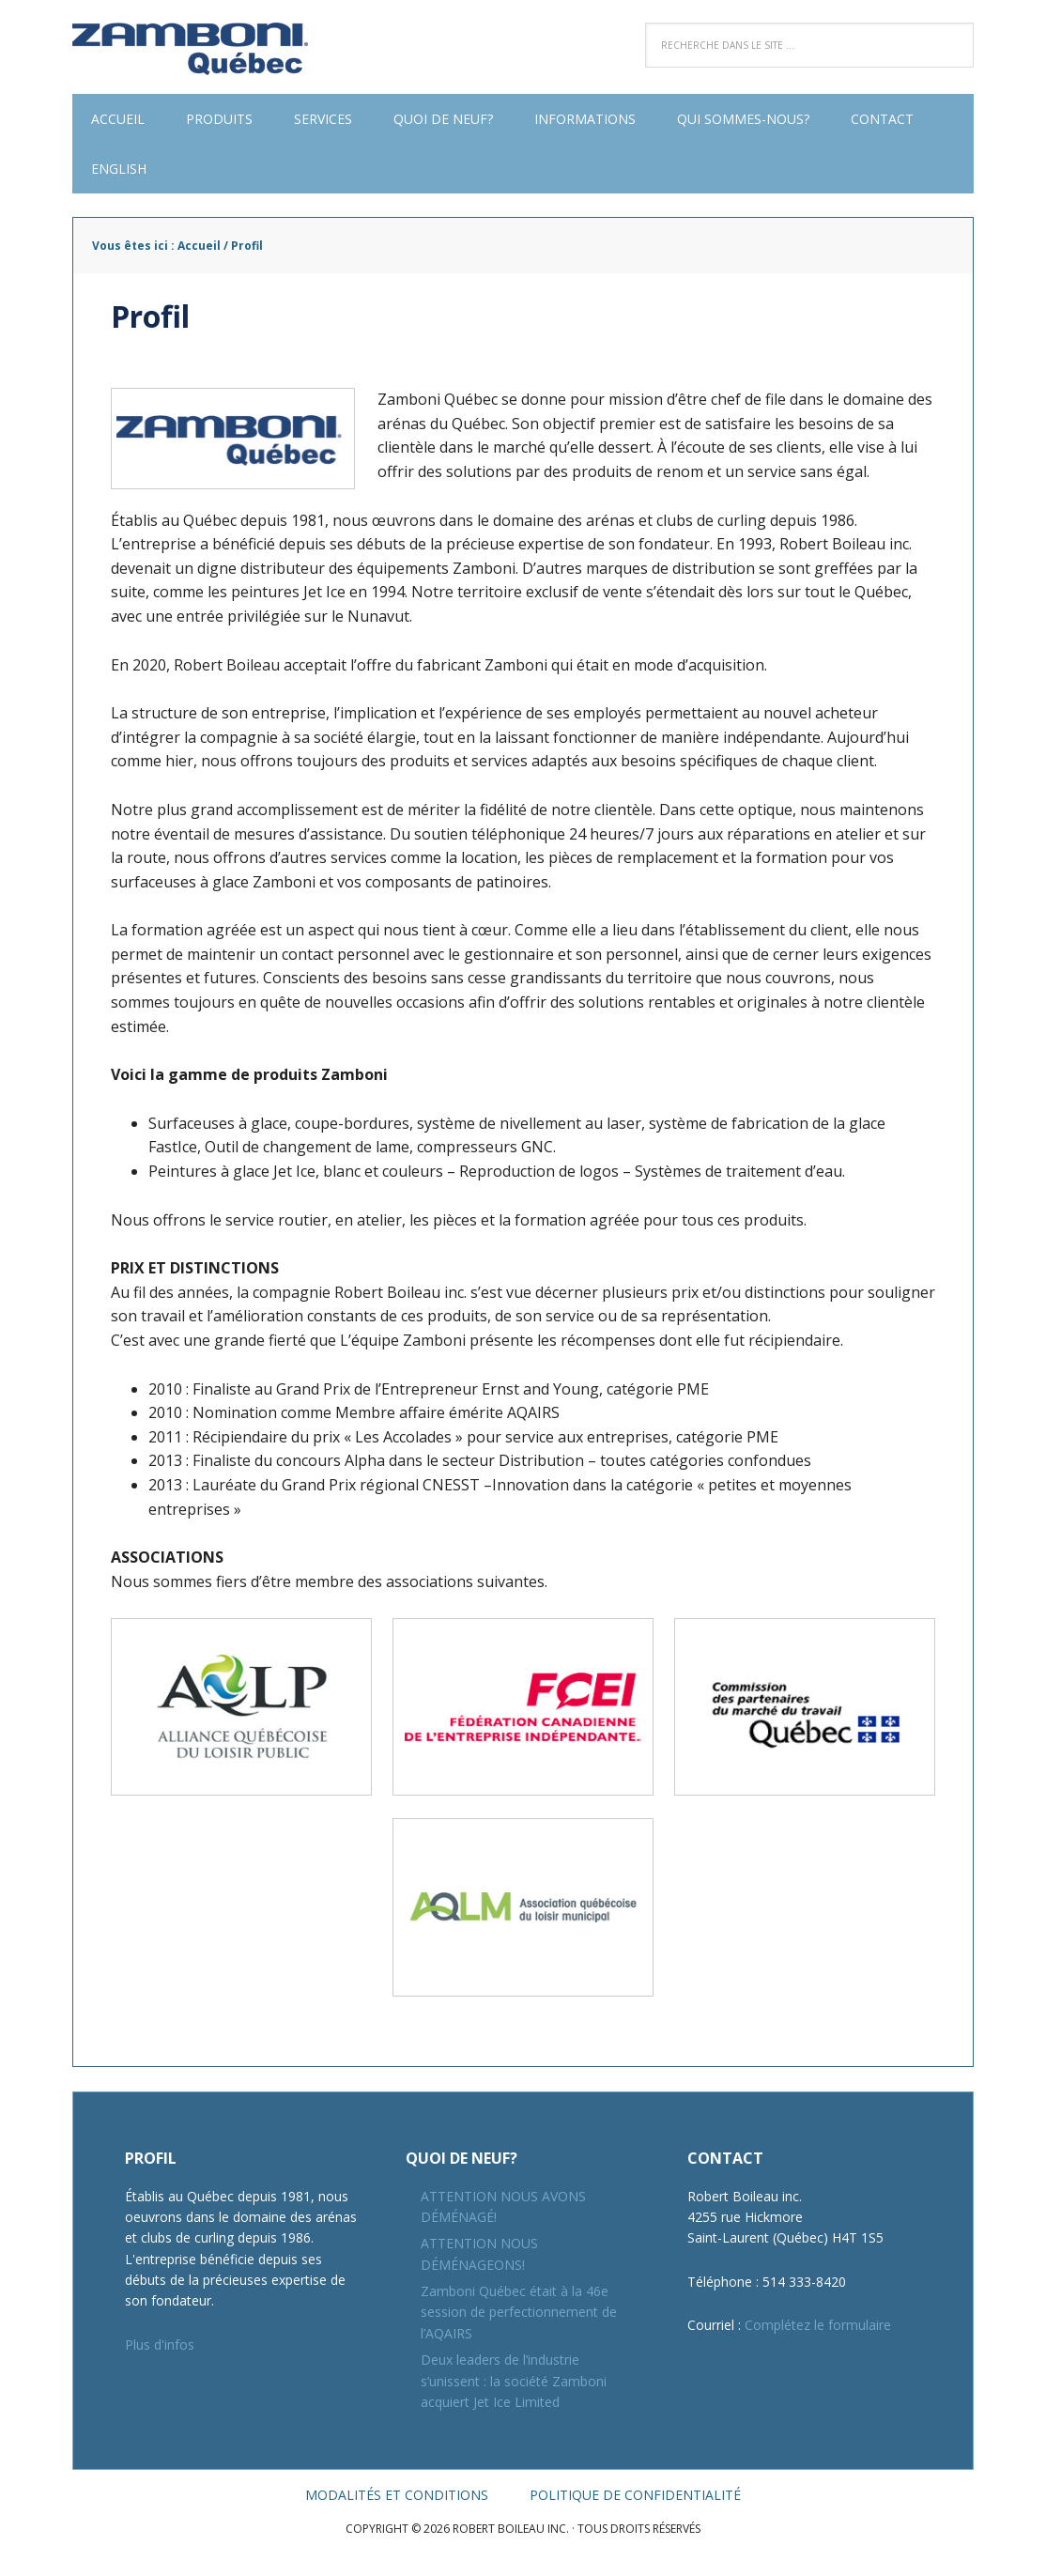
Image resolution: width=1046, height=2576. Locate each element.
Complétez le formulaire (818, 2325)
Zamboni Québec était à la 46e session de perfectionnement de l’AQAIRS (519, 2312)
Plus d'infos (159, 2344)
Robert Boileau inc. (194, 47)
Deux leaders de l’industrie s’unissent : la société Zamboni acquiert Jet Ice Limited (514, 2381)
